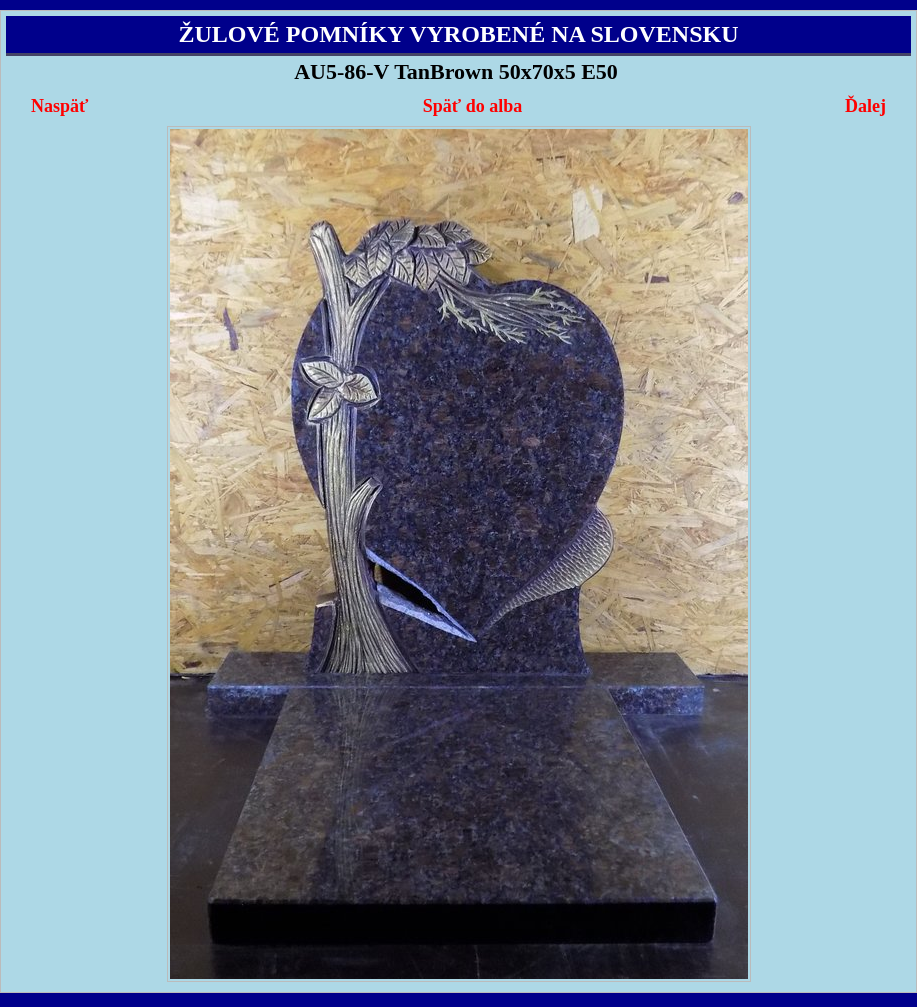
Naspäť (59, 106)
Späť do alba (472, 106)
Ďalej (865, 106)
